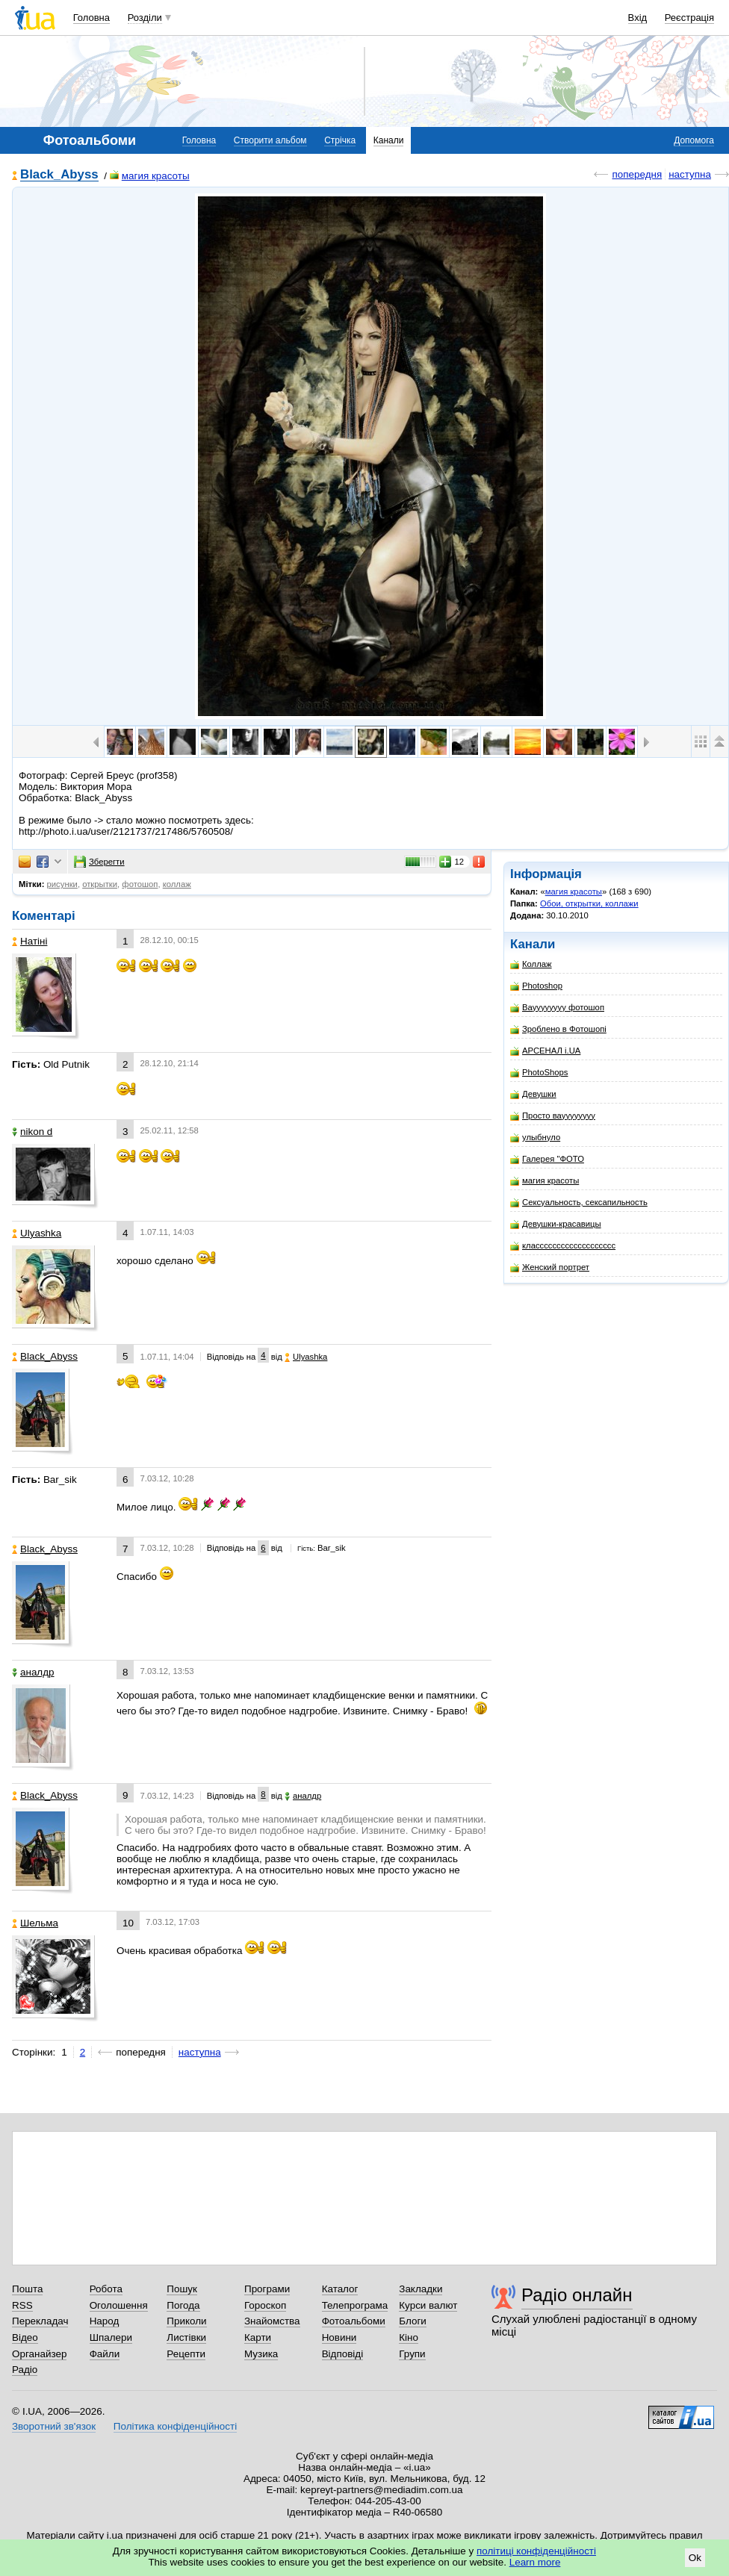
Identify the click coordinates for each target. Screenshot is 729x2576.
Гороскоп (265, 2305)
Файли (105, 2353)
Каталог (340, 2289)
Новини (339, 2337)
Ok (695, 2557)
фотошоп (140, 884)
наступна (689, 174)
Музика (261, 2353)
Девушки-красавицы (555, 1224)
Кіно (408, 2337)
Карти (257, 2337)
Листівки (186, 2337)
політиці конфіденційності (536, 2551)
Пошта (27, 2289)
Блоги (412, 2321)
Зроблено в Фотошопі (558, 1029)
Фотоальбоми (353, 2321)
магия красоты (150, 175)
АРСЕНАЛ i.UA (545, 1051)
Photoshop (536, 986)
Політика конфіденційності (175, 2426)
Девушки (533, 1094)
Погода (183, 2305)
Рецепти (186, 2353)
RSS (22, 2305)
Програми (267, 2289)
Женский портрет (549, 1267)
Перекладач (40, 2321)
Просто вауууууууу (552, 1116)
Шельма (35, 1923)
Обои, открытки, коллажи (589, 903)
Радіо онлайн (577, 2295)
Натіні (29, 941)
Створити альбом (270, 140)
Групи (412, 2353)
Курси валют (428, 2305)
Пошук (182, 2289)
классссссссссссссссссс (562, 1246)
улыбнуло (535, 1137)
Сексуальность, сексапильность (579, 1202)
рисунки (62, 884)
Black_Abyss (59, 175)
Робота (106, 2289)
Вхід (638, 17)
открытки (99, 884)
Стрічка (340, 140)
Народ (105, 2321)
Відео (25, 2337)
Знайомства (272, 2321)
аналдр (33, 1672)
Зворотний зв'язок (54, 2426)
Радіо (24, 2369)
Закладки (420, 2289)
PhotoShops (539, 1072)
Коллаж (531, 964)
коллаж (177, 884)
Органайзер (39, 2353)
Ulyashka (36, 1233)
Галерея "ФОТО (547, 1159)
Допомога (694, 140)
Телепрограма (355, 2305)
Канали (388, 140)
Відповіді (343, 2353)
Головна (91, 17)
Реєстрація (689, 17)
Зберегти (99, 862)
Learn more (535, 2562)
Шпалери (111, 2337)
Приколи (186, 2321)
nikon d (32, 1131)
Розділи (145, 17)
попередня (637, 174)
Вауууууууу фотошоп (557, 1007)
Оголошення (119, 2305)
